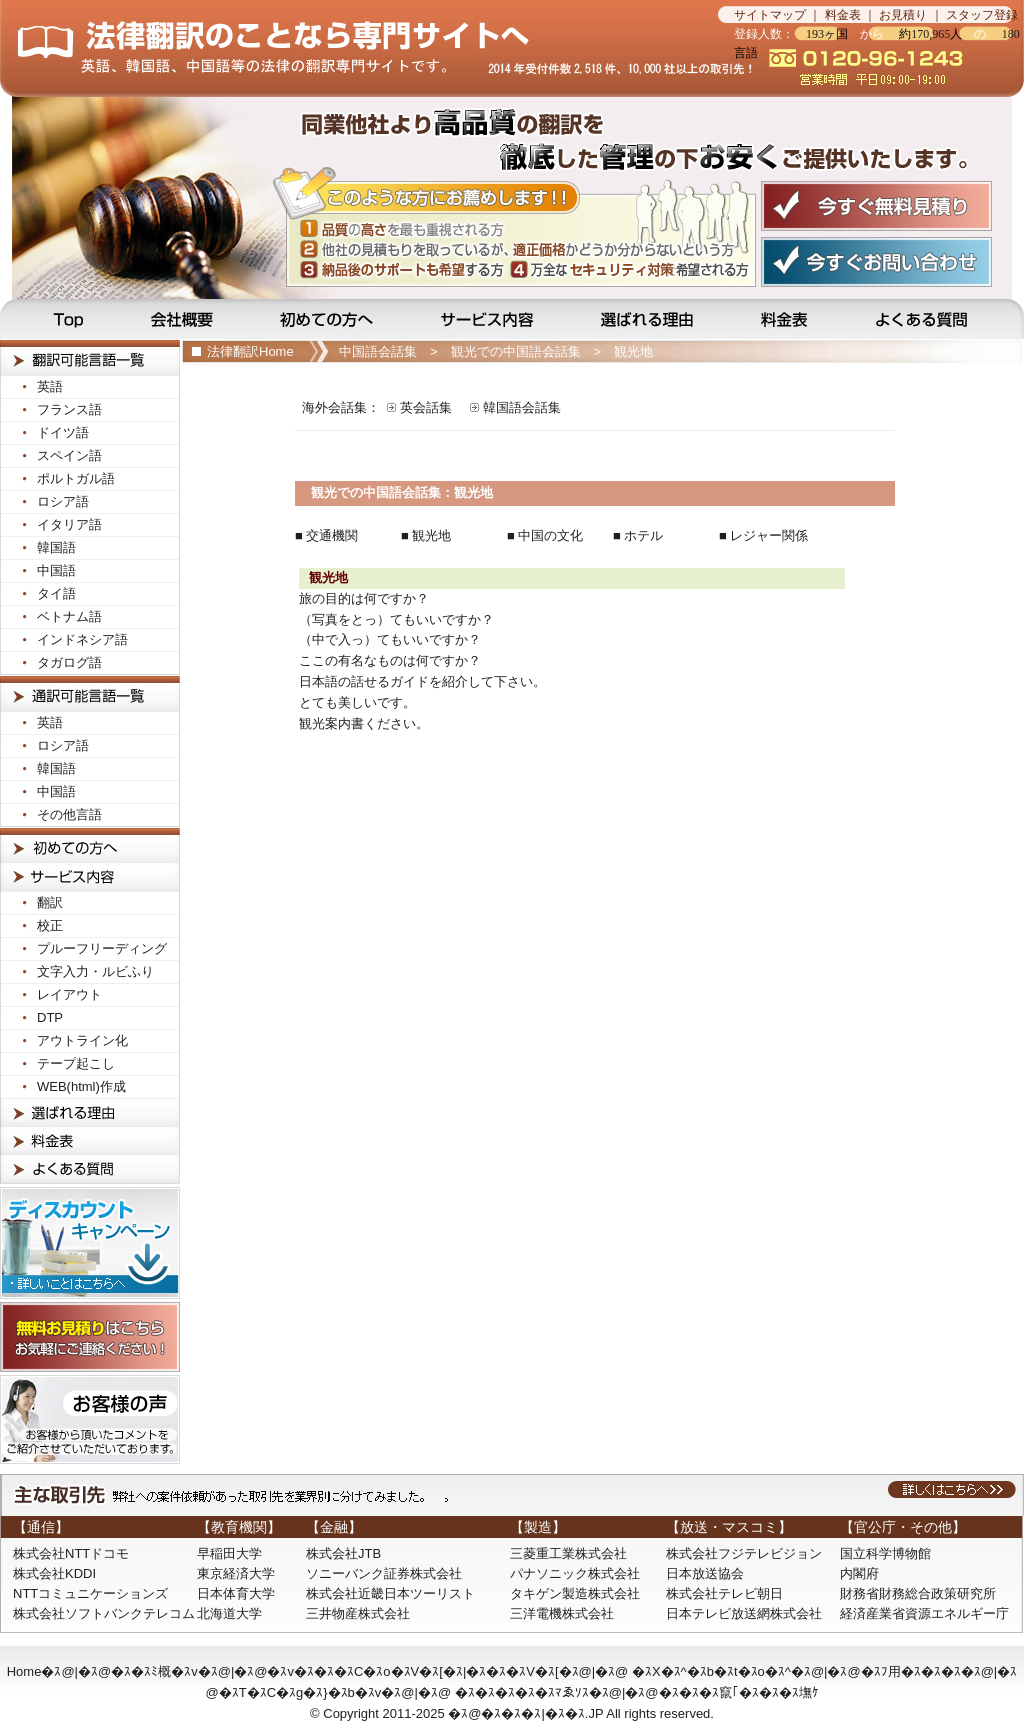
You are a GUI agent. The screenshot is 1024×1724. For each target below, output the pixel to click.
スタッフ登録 (982, 15)
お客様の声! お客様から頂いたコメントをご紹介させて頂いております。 (90, 1419)
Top (58, 319)
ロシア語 (63, 501)
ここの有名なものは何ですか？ (390, 660)
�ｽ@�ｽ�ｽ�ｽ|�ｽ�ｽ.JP (525, 1713)
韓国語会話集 (522, 407)
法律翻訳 (90, 357)
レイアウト (69, 994)
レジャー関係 (769, 535)
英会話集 (426, 407)
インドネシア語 (82, 639)
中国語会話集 (378, 351)
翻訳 (50, 902)
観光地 (633, 351)
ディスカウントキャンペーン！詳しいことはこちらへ (90, 1243)
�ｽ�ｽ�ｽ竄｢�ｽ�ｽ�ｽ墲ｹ (739, 1692)
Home (24, 1671)
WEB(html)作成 (81, 1086)
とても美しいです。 (357, 702)
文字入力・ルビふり (95, 971)
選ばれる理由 (649, 319)
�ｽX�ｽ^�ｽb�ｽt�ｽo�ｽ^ (711, 1671)
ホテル (643, 535)
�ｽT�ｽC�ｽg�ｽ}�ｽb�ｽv (300, 1692)
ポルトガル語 (76, 478)
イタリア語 (69, 524)
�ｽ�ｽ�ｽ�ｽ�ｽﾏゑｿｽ (522, 1692)
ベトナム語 (69, 616)
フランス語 (69, 409)
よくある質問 (935, 319)
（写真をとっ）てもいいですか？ (396, 619)
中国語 (56, 570)
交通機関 (332, 535)
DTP (50, 1017)
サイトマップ (770, 15)
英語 (50, 386)
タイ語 (56, 593)
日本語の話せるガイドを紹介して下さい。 (422, 681)
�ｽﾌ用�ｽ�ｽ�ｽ (911, 1671)
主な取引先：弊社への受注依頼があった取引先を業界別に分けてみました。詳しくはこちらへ (512, 1495)
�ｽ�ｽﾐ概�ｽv (154, 1671)
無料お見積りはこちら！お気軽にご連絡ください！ (90, 1337)
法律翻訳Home (250, 351)
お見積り (903, 15)
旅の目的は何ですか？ (364, 598)
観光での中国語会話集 (516, 351)
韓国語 (56, 547)
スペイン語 (69, 455)
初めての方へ (330, 319)
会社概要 (184, 319)
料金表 (843, 15)
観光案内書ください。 (364, 723)
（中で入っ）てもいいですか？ (390, 639)
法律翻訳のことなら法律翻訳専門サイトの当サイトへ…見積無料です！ (359, 48)
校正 (50, 925)
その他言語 (69, 814)
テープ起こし (76, 1063)
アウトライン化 (82, 1040)
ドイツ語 (63, 432)
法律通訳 (90, 693)
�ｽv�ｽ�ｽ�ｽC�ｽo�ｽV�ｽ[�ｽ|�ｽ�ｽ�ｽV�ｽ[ (412, 1671)
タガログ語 (69, 662)
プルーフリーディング (102, 948)
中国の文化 (550, 535)
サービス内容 (489, 319)
